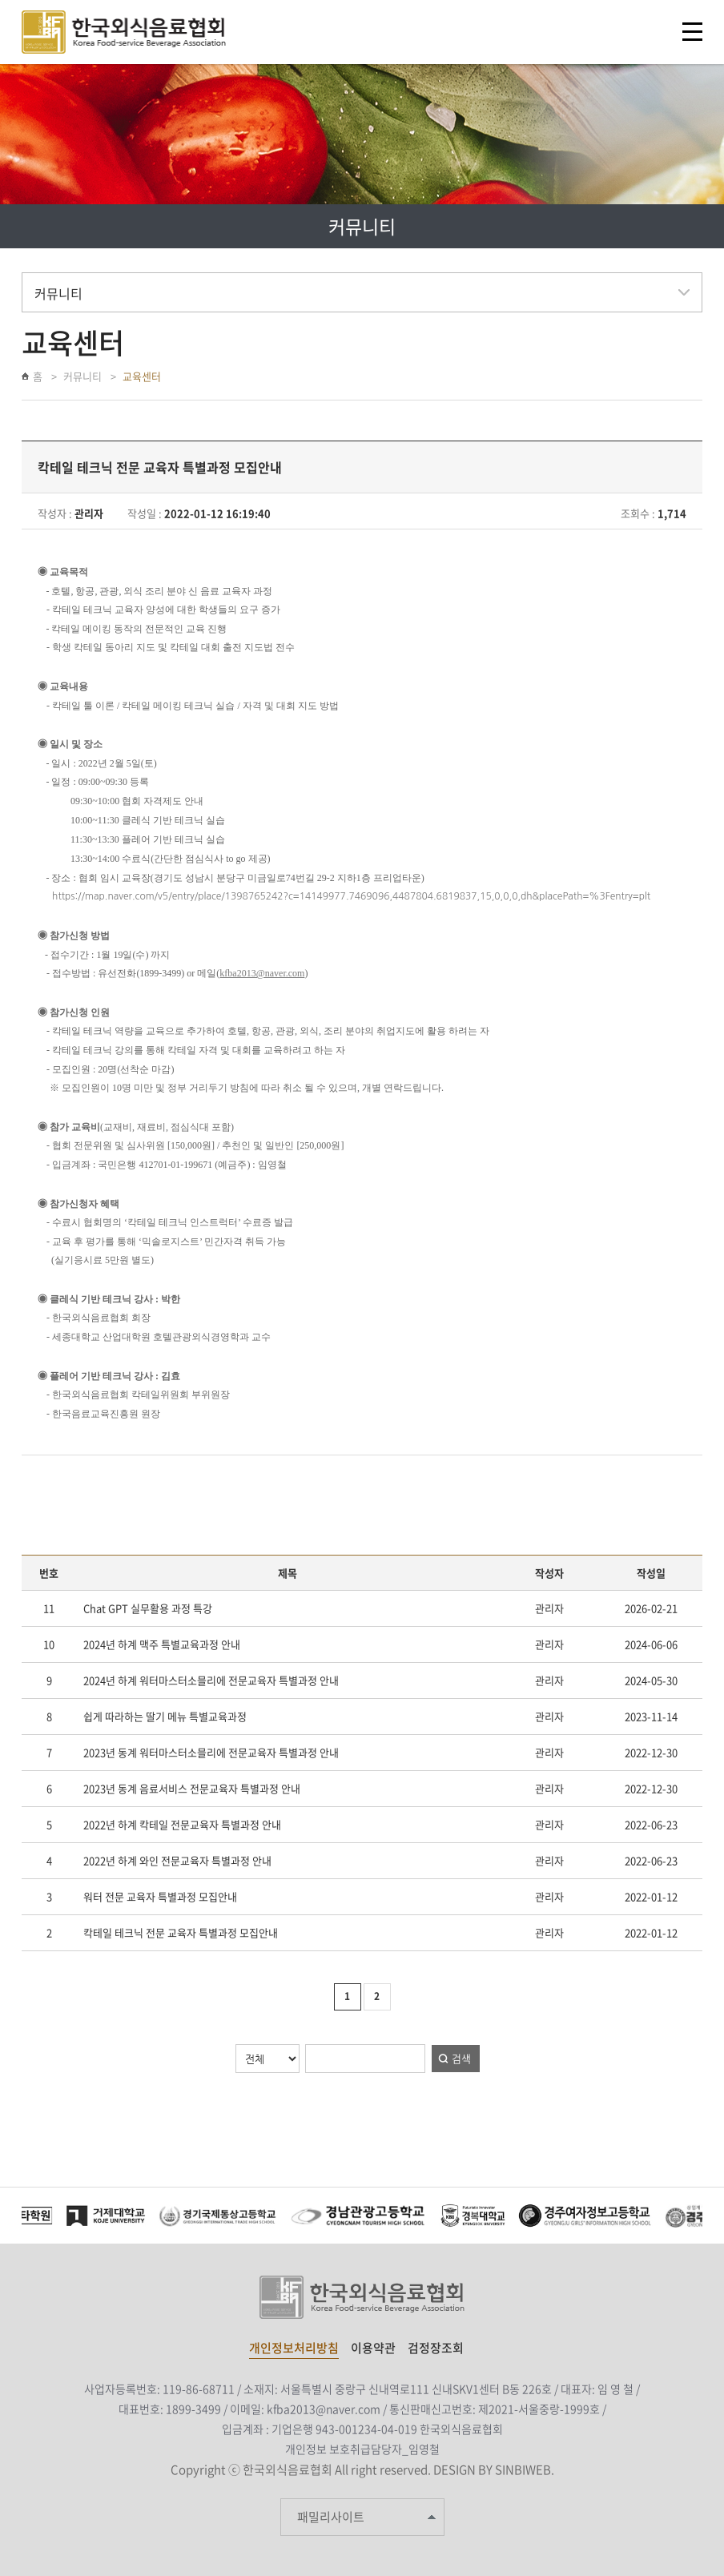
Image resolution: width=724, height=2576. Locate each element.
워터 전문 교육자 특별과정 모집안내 (160, 1896)
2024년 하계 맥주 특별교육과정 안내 (161, 1644)
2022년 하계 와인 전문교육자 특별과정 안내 (177, 1860)
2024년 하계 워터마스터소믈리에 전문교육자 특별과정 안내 (211, 1680)
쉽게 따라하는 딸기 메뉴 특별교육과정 (165, 1716)
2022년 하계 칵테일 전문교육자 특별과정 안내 (182, 1824)
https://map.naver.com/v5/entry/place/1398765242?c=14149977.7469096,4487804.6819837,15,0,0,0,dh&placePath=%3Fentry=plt (351, 896)
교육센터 (142, 376)
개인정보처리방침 (294, 2348)
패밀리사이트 (330, 2517)
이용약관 (373, 2348)
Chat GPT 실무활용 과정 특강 (147, 1608)
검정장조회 (436, 2348)
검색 (461, 2058)
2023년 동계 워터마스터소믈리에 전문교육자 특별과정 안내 (211, 1752)
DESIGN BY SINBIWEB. (493, 2469)
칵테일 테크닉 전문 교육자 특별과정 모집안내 (180, 1932)
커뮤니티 (82, 376)
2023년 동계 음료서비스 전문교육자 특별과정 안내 (191, 1788)
